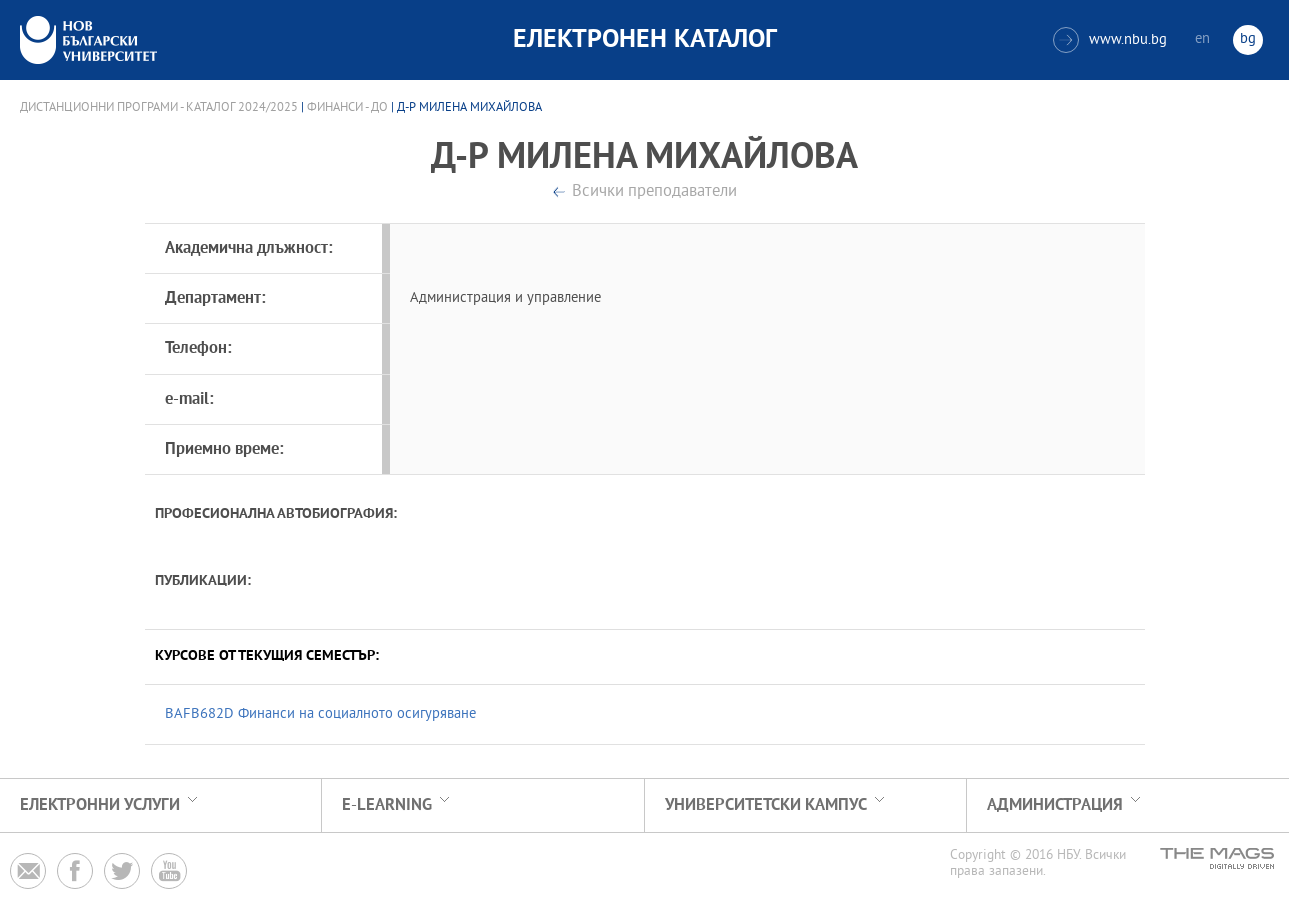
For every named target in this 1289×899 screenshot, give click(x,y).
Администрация (1055, 805)
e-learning (387, 805)
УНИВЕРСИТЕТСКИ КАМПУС (766, 805)
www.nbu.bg (1110, 40)
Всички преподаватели (654, 192)
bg (1248, 39)
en (1202, 39)
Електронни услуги (100, 805)
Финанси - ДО (347, 108)
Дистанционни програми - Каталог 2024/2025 (159, 108)
